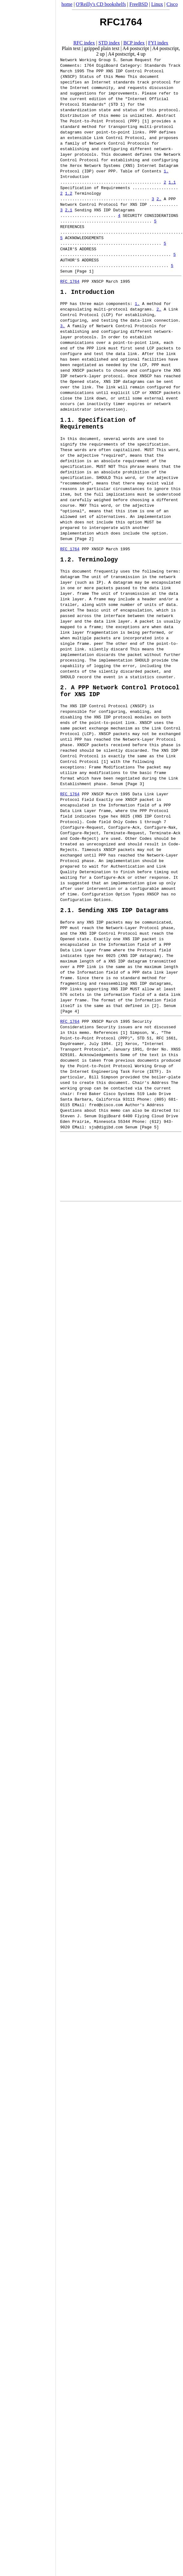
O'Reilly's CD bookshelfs (101, 4)
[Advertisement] (27, 1286)
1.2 (68, 193)
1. (166, 171)
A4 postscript (136, 48)
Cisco (171, 4)
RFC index (84, 42)
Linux (157, 4)
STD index (109, 42)
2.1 (68, 210)
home (67, 4)
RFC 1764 (69, 281)
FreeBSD (138, 4)
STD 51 (144, 1048)
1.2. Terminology (89, 565)
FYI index (158, 42)
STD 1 (117, 104)
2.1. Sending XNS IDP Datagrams (114, 920)
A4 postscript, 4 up (127, 54)
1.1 (172, 182)
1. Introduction (87, 293)
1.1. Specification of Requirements (98, 426)
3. (62, 327)
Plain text (71, 48)
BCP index (134, 42)
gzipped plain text (101, 48)
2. (158, 198)
